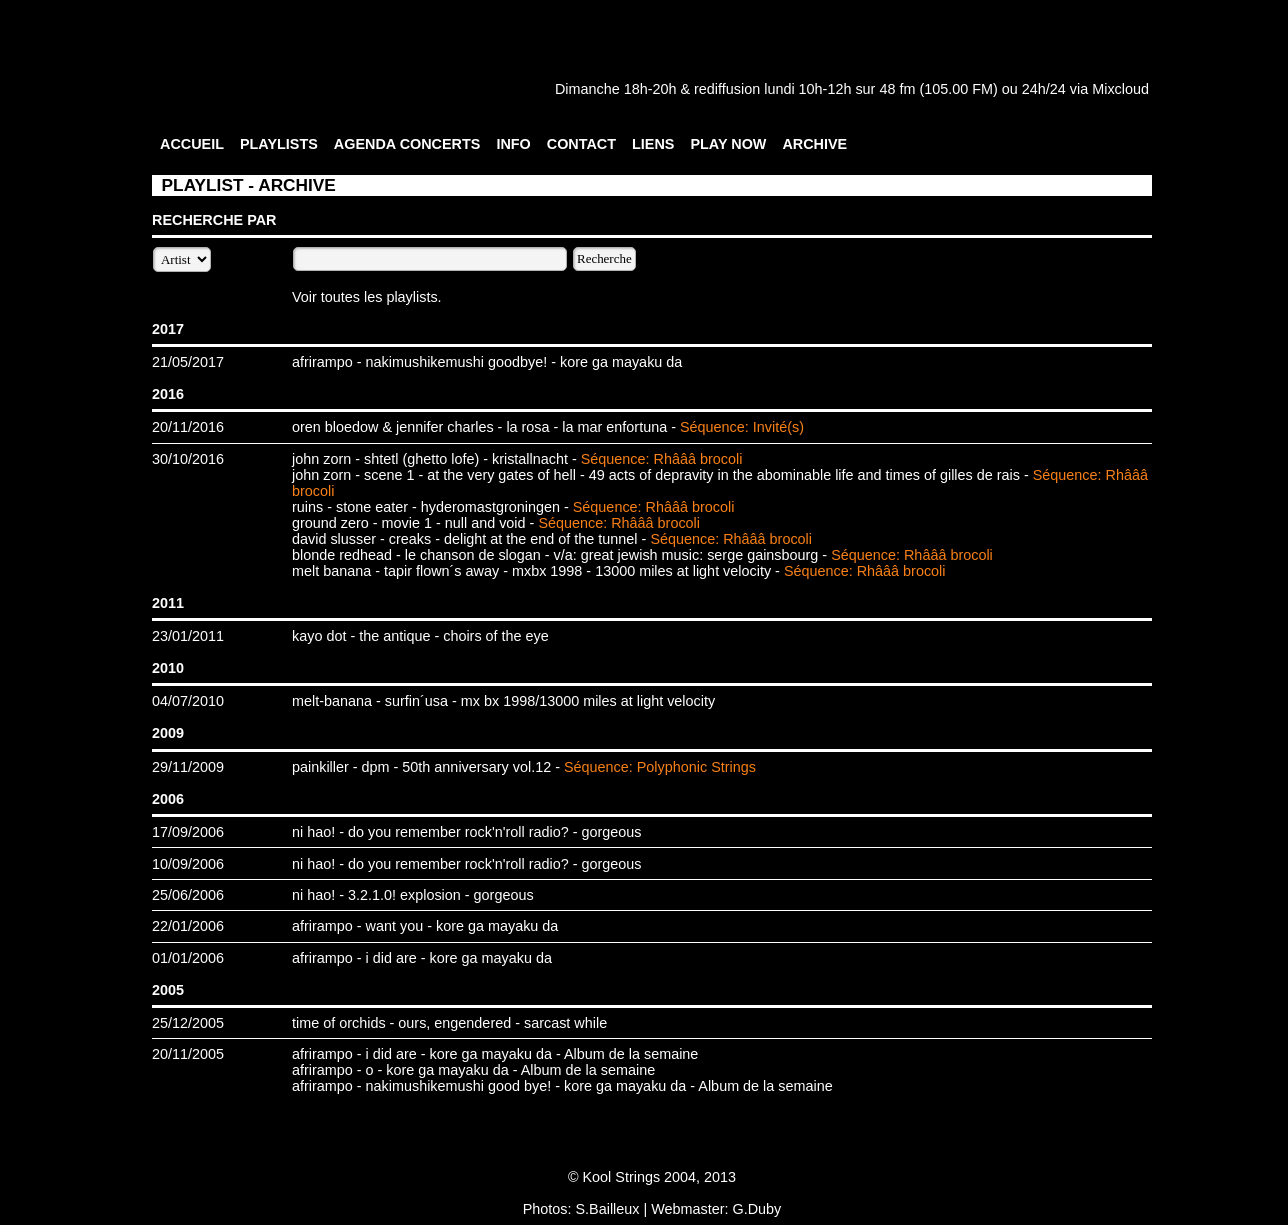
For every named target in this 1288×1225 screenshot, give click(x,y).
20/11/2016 (188, 427)
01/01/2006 (188, 958)
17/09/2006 (188, 832)
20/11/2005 (188, 1054)
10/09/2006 (188, 864)
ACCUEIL (192, 144)
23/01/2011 (188, 636)
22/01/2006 (188, 926)
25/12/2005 (188, 1023)
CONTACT (581, 144)
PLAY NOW (728, 144)
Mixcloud (1120, 89)
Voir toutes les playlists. (367, 297)
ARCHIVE (814, 144)
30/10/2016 (188, 459)
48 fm (897, 89)
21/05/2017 (188, 362)
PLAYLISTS (279, 144)
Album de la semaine (631, 1054)
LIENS (653, 144)
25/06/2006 (188, 895)
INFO (513, 144)
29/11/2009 (188, 767)
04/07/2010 (188, 701)
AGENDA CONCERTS (407, 144)
